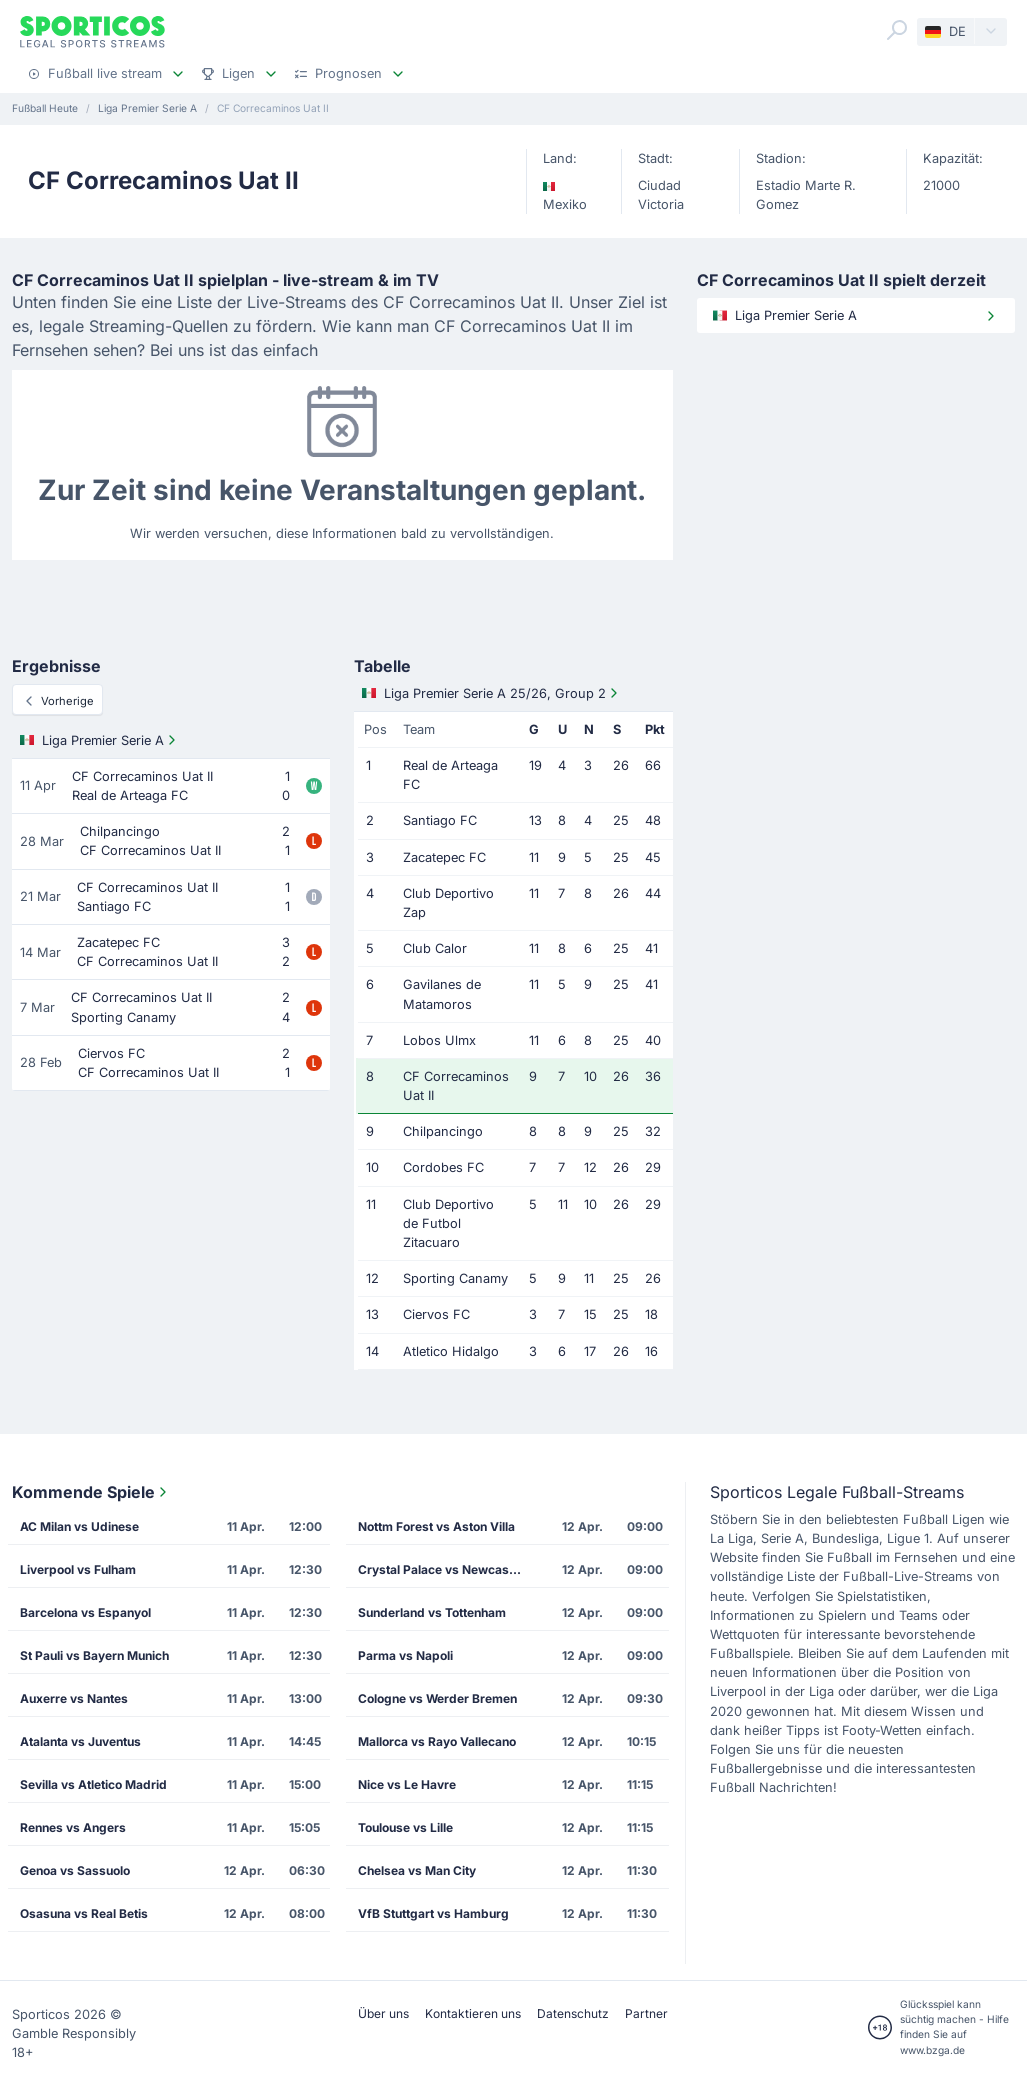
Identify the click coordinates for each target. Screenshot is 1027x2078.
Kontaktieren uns (473, 2013)
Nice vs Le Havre (407, 1784)
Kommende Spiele (91, 1492)
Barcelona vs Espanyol (85, 1612)
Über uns (383, 2013)
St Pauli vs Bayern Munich (94, 1655)
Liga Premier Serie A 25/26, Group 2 (492, 693)
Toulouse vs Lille (405, 1827)
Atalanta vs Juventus (80, 1741)
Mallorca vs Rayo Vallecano (437, 1741)
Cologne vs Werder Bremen (437, 1698)
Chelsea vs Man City (417, 1870)
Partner (646, 2013)
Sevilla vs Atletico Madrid (93, 1784)
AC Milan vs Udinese (79, 1526)
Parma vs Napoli (405, 1655)
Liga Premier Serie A (100, 740)
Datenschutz (573, 2013)
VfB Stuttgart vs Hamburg (433, 1913)
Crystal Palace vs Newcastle (440, 1569)
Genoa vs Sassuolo (75, 1870)
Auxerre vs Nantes (74, 1698)
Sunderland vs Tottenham (432, 1612)
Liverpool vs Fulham (78, 1569)
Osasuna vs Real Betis (84, 1913)
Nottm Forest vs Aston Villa (436, 1526)
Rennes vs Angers (73, 1827)
